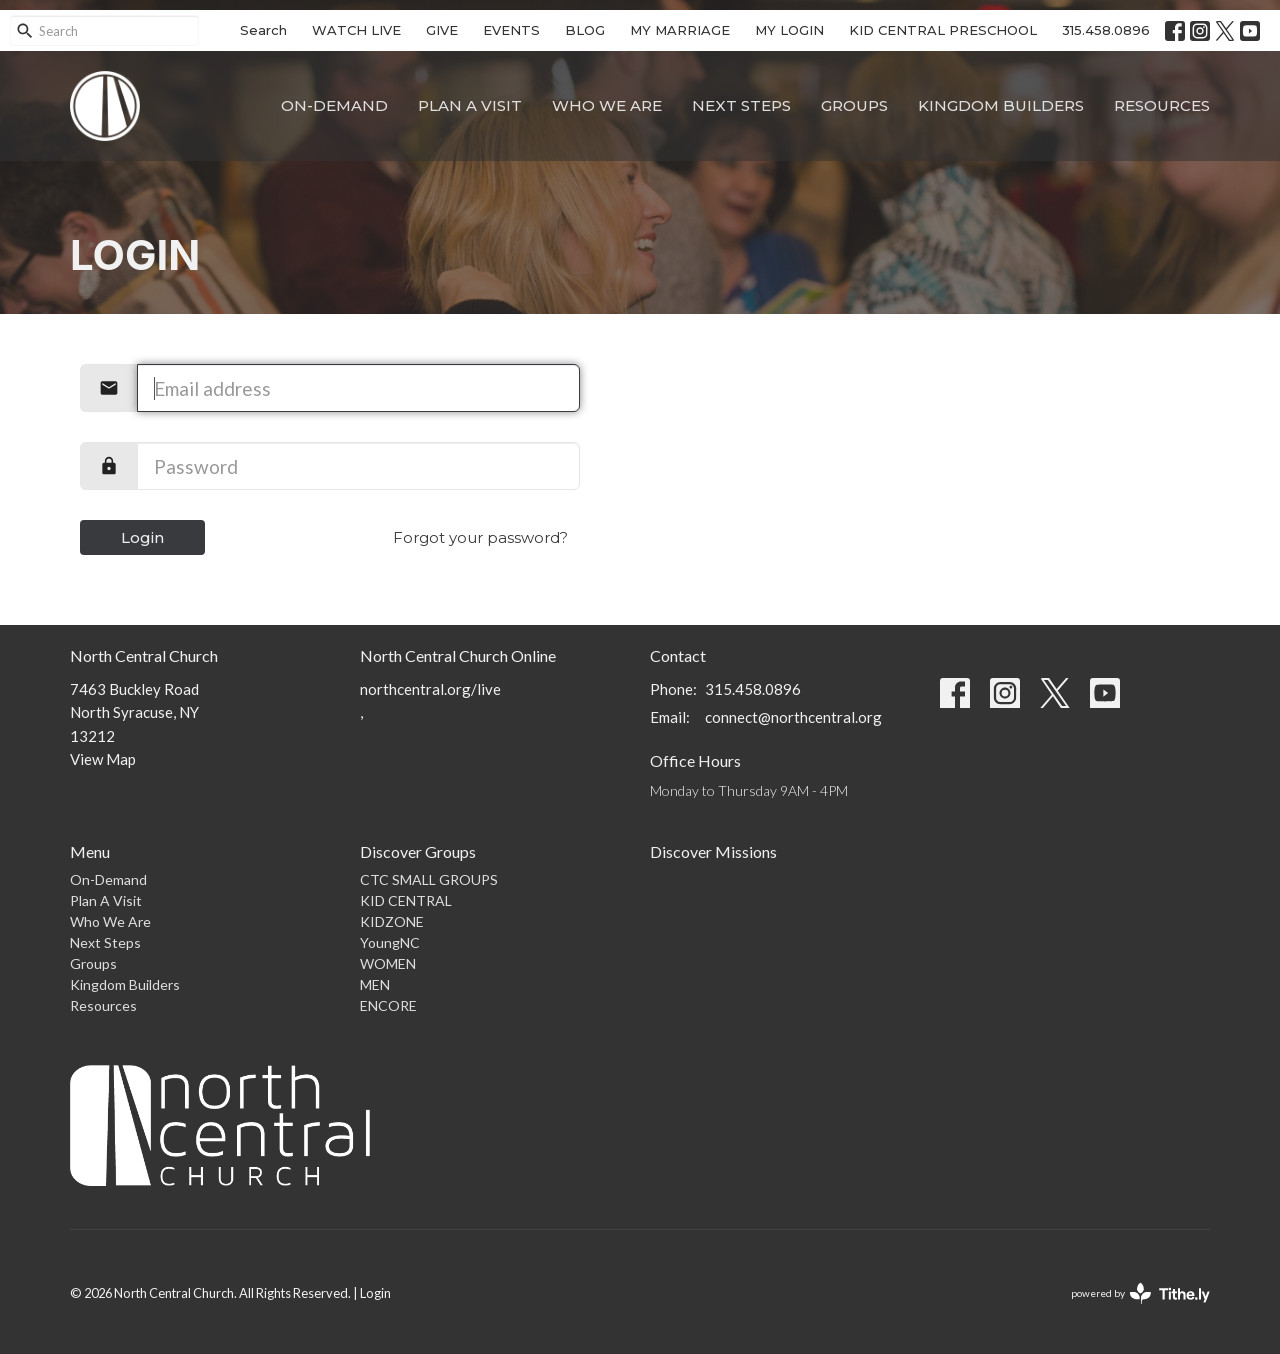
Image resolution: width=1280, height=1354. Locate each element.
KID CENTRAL (406, 900)
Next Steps (741, 105)
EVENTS (511, 30)
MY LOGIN (789, 30)
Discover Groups (418, 851)
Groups (854, 105)
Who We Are (607, 105)
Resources (1162, 105)
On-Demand (334, 105)
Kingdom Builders (1001, 105)
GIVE (442, 30)
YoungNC (390, 942)
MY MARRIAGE (680, 30)
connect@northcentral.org (793, 717)
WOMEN (388, 963)
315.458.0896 (1106, 30)
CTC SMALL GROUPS (429, 879)
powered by (1140, 1293)
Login (142, 537)
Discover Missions (713, 851)
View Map (103, 759)
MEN (375, 984)
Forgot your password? (480, 537)
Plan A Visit (470, 105)
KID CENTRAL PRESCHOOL (943, 30)
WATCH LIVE (356, 30)
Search (263, 30)
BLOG (585, 30)
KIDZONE (392, 921)
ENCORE (388, 1005)
